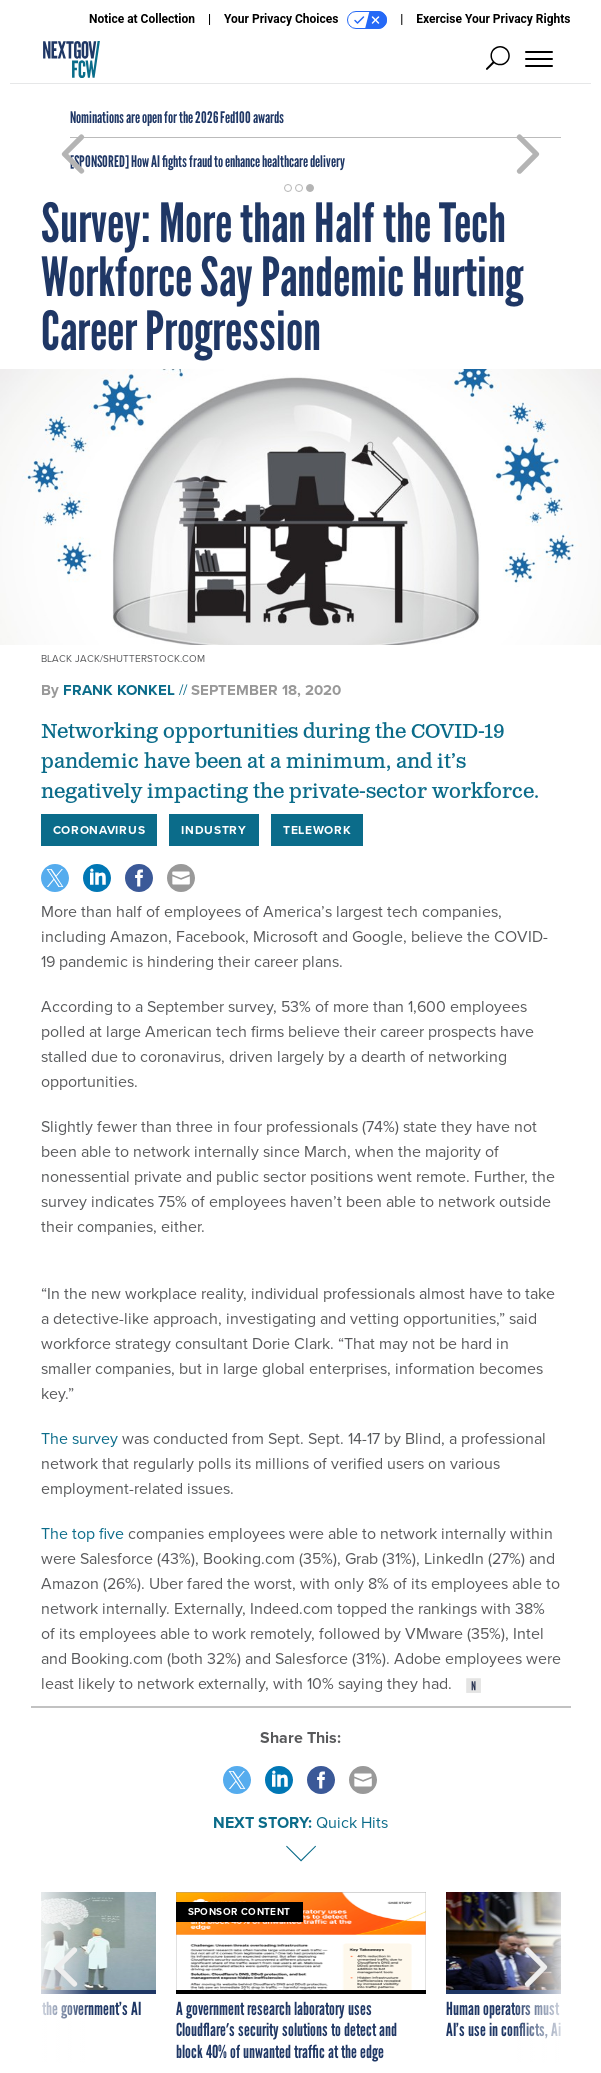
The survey (79, 1438)
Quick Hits (352, 1822)
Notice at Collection (142, 19)
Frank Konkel (119, 690)
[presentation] (66, 1978)
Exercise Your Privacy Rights (493, 19)
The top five (84, 1533)
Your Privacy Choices (305, 20)
